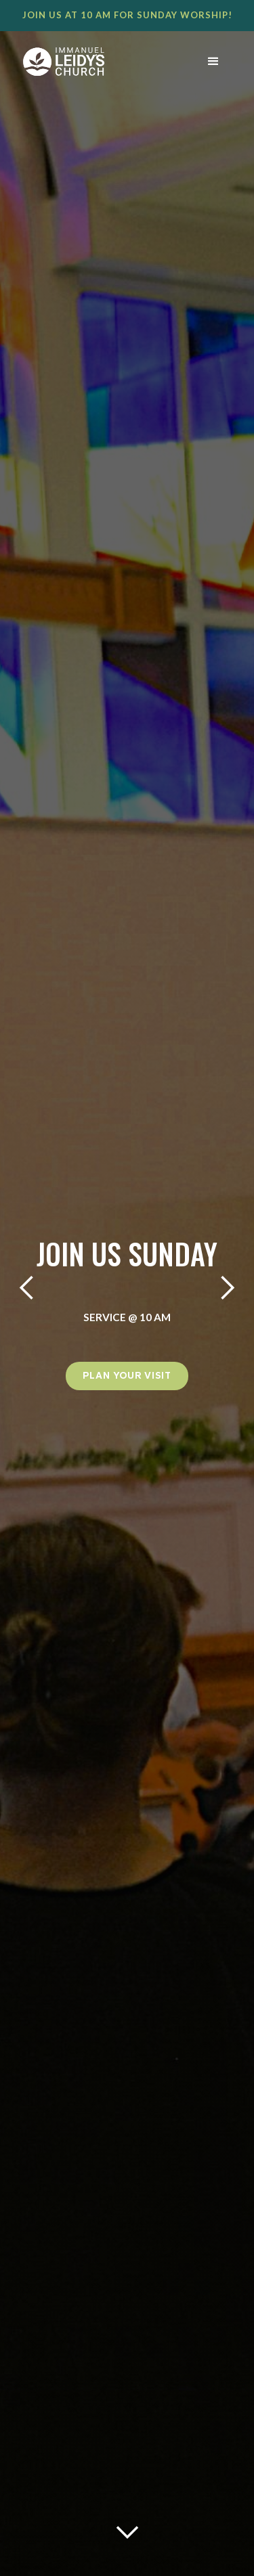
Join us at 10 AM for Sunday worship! (127, 14)
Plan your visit (127, 1375)
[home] (92, 61)
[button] (213, 61)
